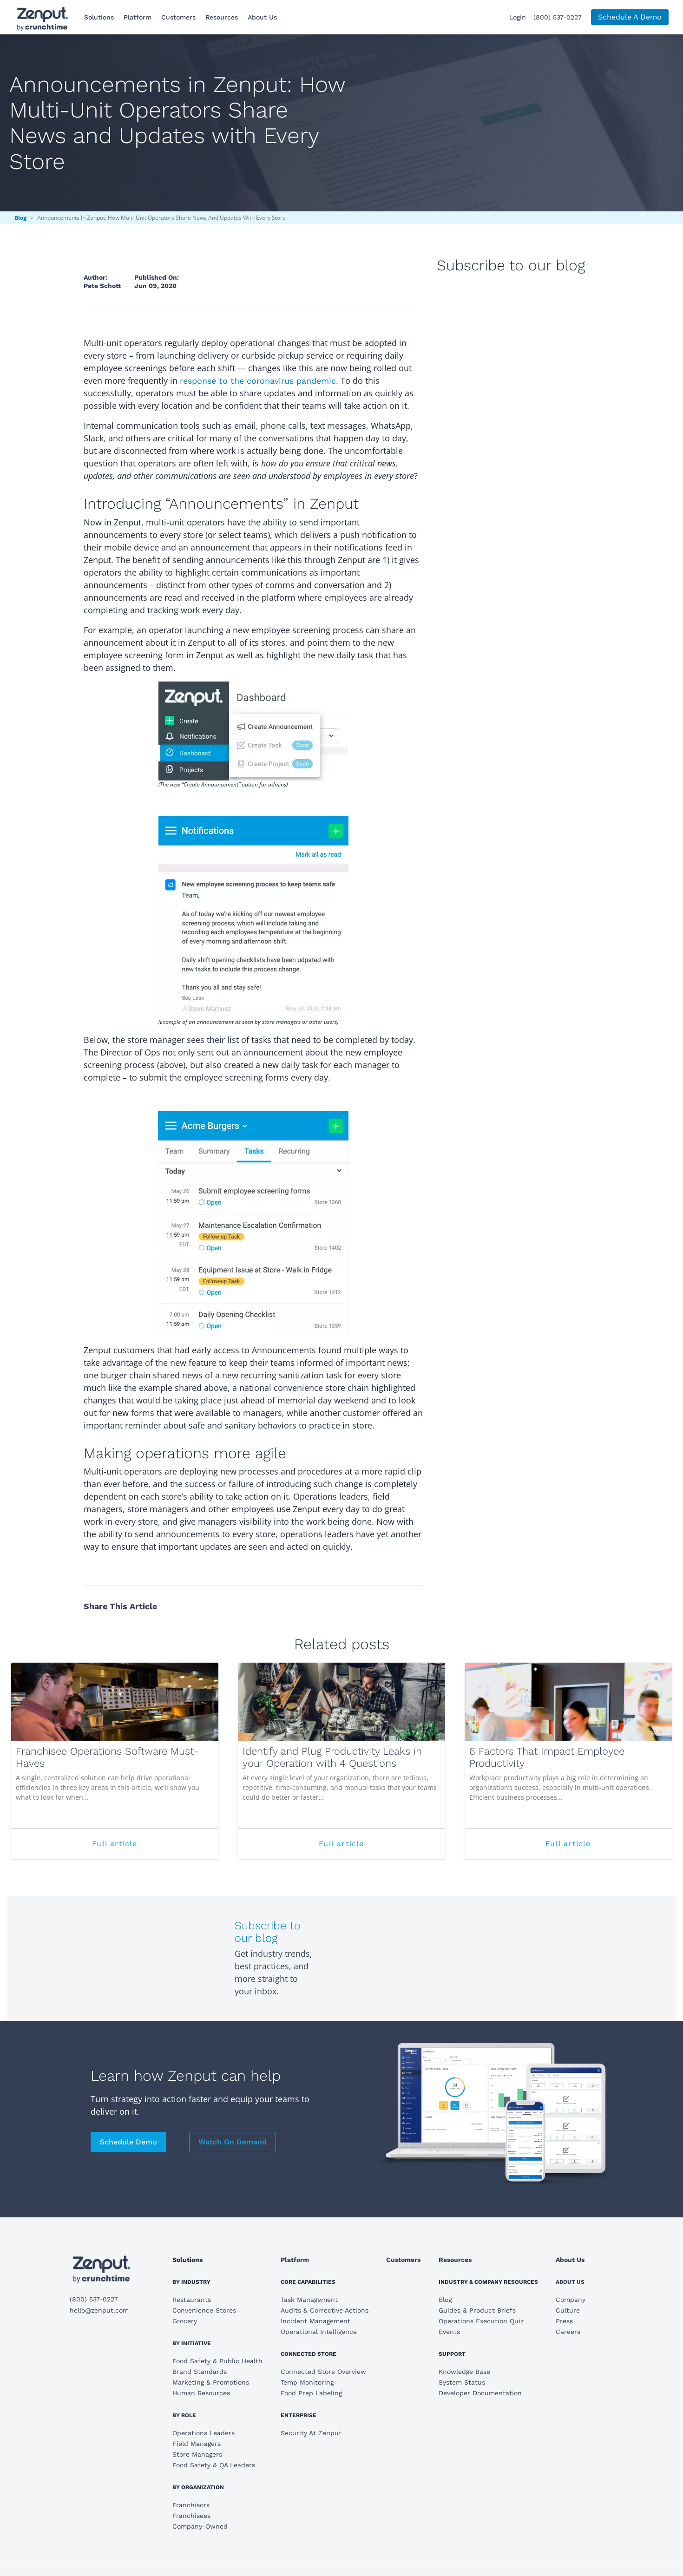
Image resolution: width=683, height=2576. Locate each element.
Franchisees (191, 2515)
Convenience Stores (204, 2310)
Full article (137, 1848)
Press (564, 2321)
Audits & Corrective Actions (324, 2310)
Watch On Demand (232, 2141)
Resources (221, 17)
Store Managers (197, 2454)
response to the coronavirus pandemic (258, 381)
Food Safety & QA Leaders (213, 2465)
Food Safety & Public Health (217, 2361)
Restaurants (191, 2299)
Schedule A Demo (630, 17)
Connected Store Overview (323, 2371)
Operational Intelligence (319, 2331)
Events (449, 2331)
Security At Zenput (311, 2433)
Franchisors (191, 2505)
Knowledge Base (464, 2371)
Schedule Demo (128, 2141)
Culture (568, 2310)
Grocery (184, 2321)
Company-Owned (200, 2526)
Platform (137, 17)
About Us (262, 17)
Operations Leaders (203, 2433)
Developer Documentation (480, 2393)
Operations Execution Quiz (481, 2321)
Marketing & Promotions (210, 2382)
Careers (568, 2331)
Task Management (309, 2299)
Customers (178, 17)
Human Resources (201, 2393)
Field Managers (196, 2443)
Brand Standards (199, 2371)
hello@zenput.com (99, 2310)
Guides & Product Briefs (477, 2310)
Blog (20, 218)
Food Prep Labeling (311, 2393)
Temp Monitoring (307, 2382)
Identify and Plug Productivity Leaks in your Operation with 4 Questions (332, 1757)
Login (517, 17)
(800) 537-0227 (557, 17)
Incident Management (315, 2321)
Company (570, 2299)
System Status (462, 2382)
